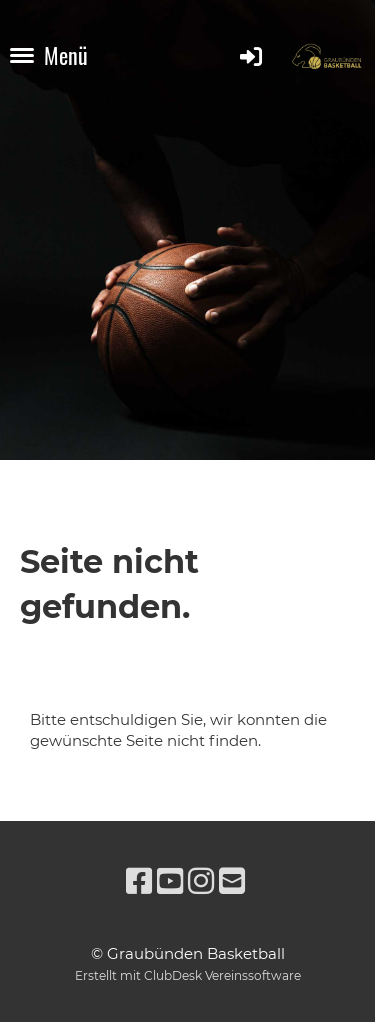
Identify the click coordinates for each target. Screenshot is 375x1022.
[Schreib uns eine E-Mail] (232, 881)
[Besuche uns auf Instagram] (201, 881)
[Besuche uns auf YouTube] (170, 881)
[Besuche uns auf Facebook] (139, 881)
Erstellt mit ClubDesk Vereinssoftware (188, 975)
